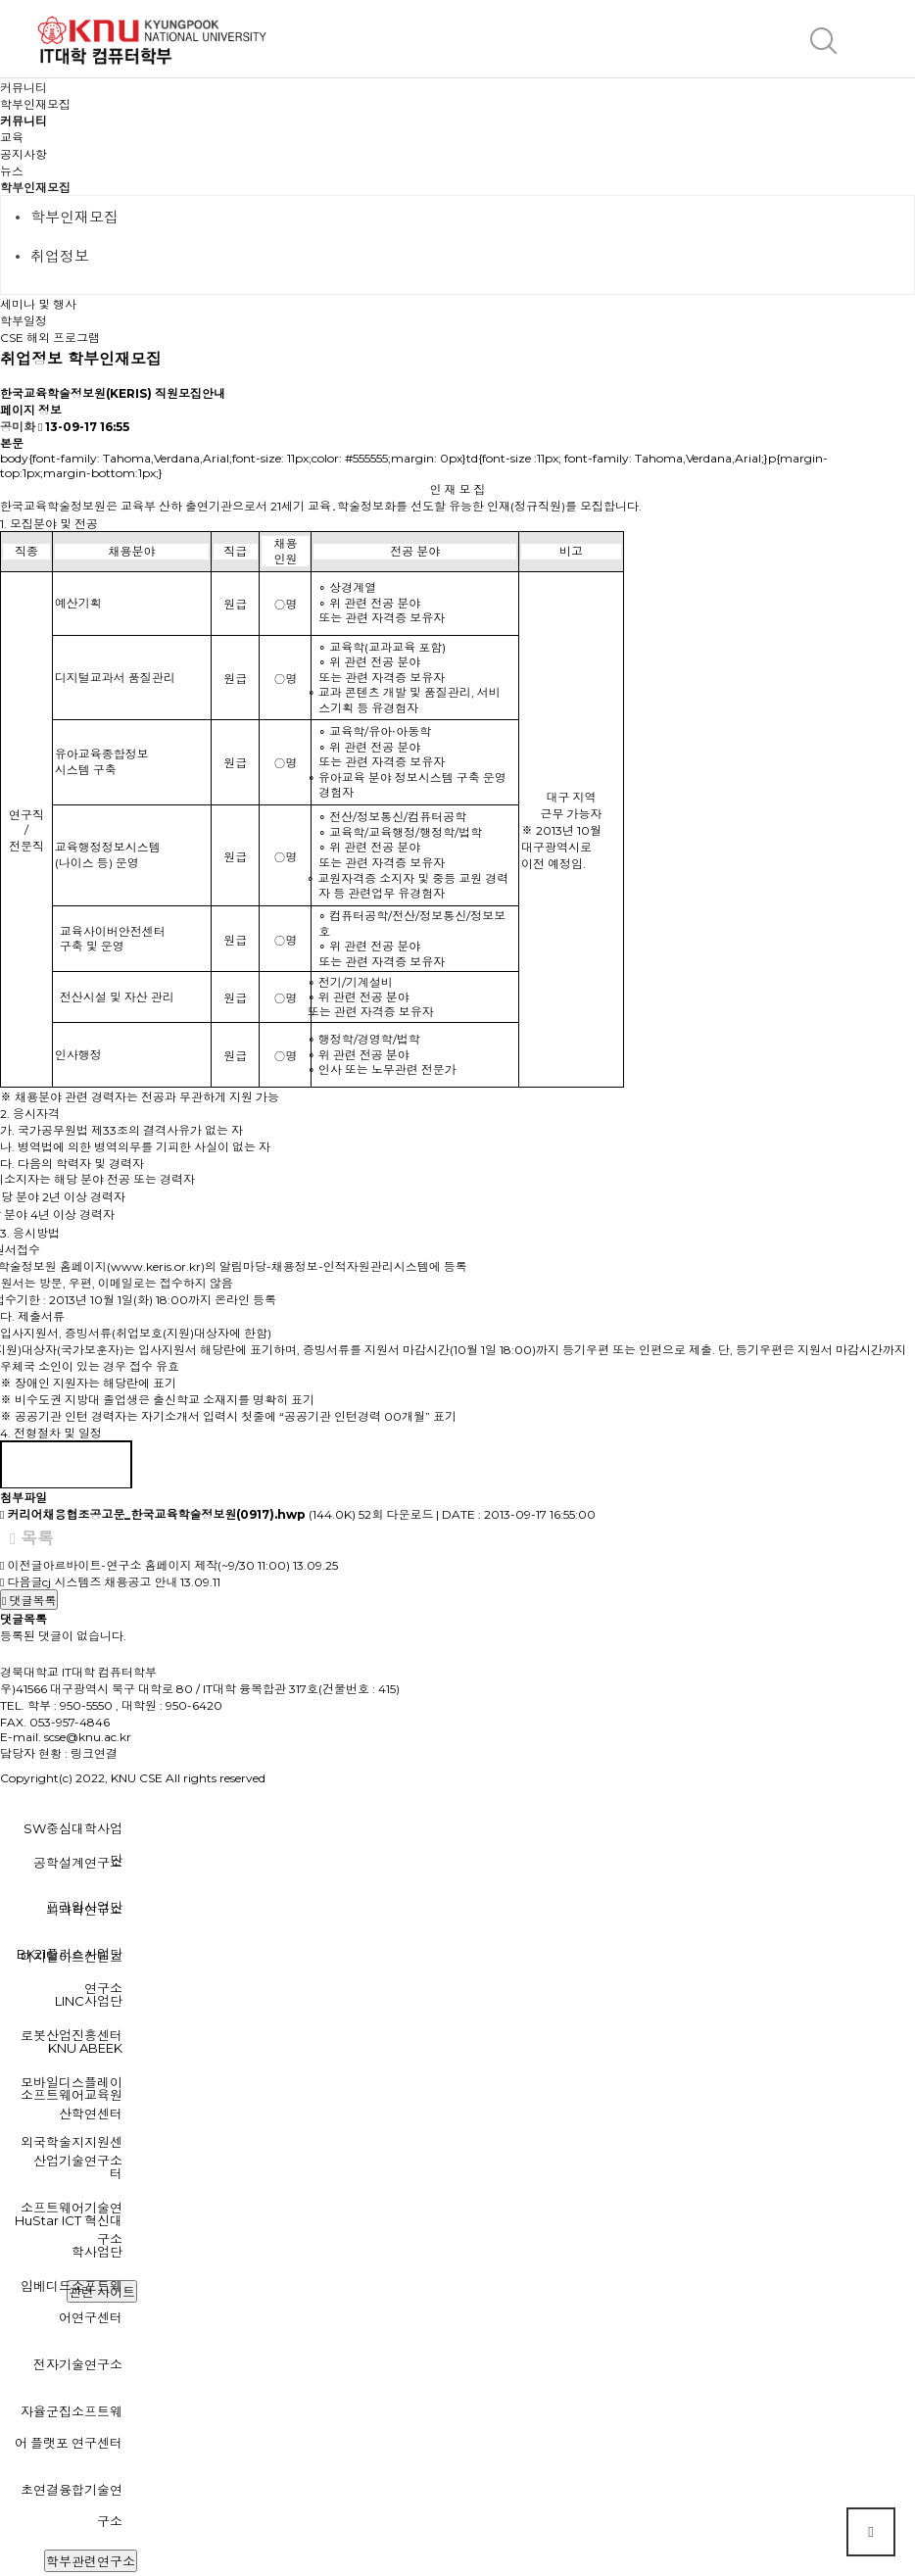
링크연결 (94, 1753)
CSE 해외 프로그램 (50, 337)
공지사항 (23, 154)
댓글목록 (29, 1600)
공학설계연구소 (77, 1863)
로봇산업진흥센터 (71, 2035)
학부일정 (23, 321)
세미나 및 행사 (38, 304)
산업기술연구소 (77, 2160)
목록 (32, 1538)
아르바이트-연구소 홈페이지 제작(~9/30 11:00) (166, 1565)
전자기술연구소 (77, 2364)
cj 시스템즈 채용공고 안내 (109, 1582)
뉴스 (12, 171)
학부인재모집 (35, 187)
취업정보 (59, 256)
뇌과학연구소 (84, 1910)
